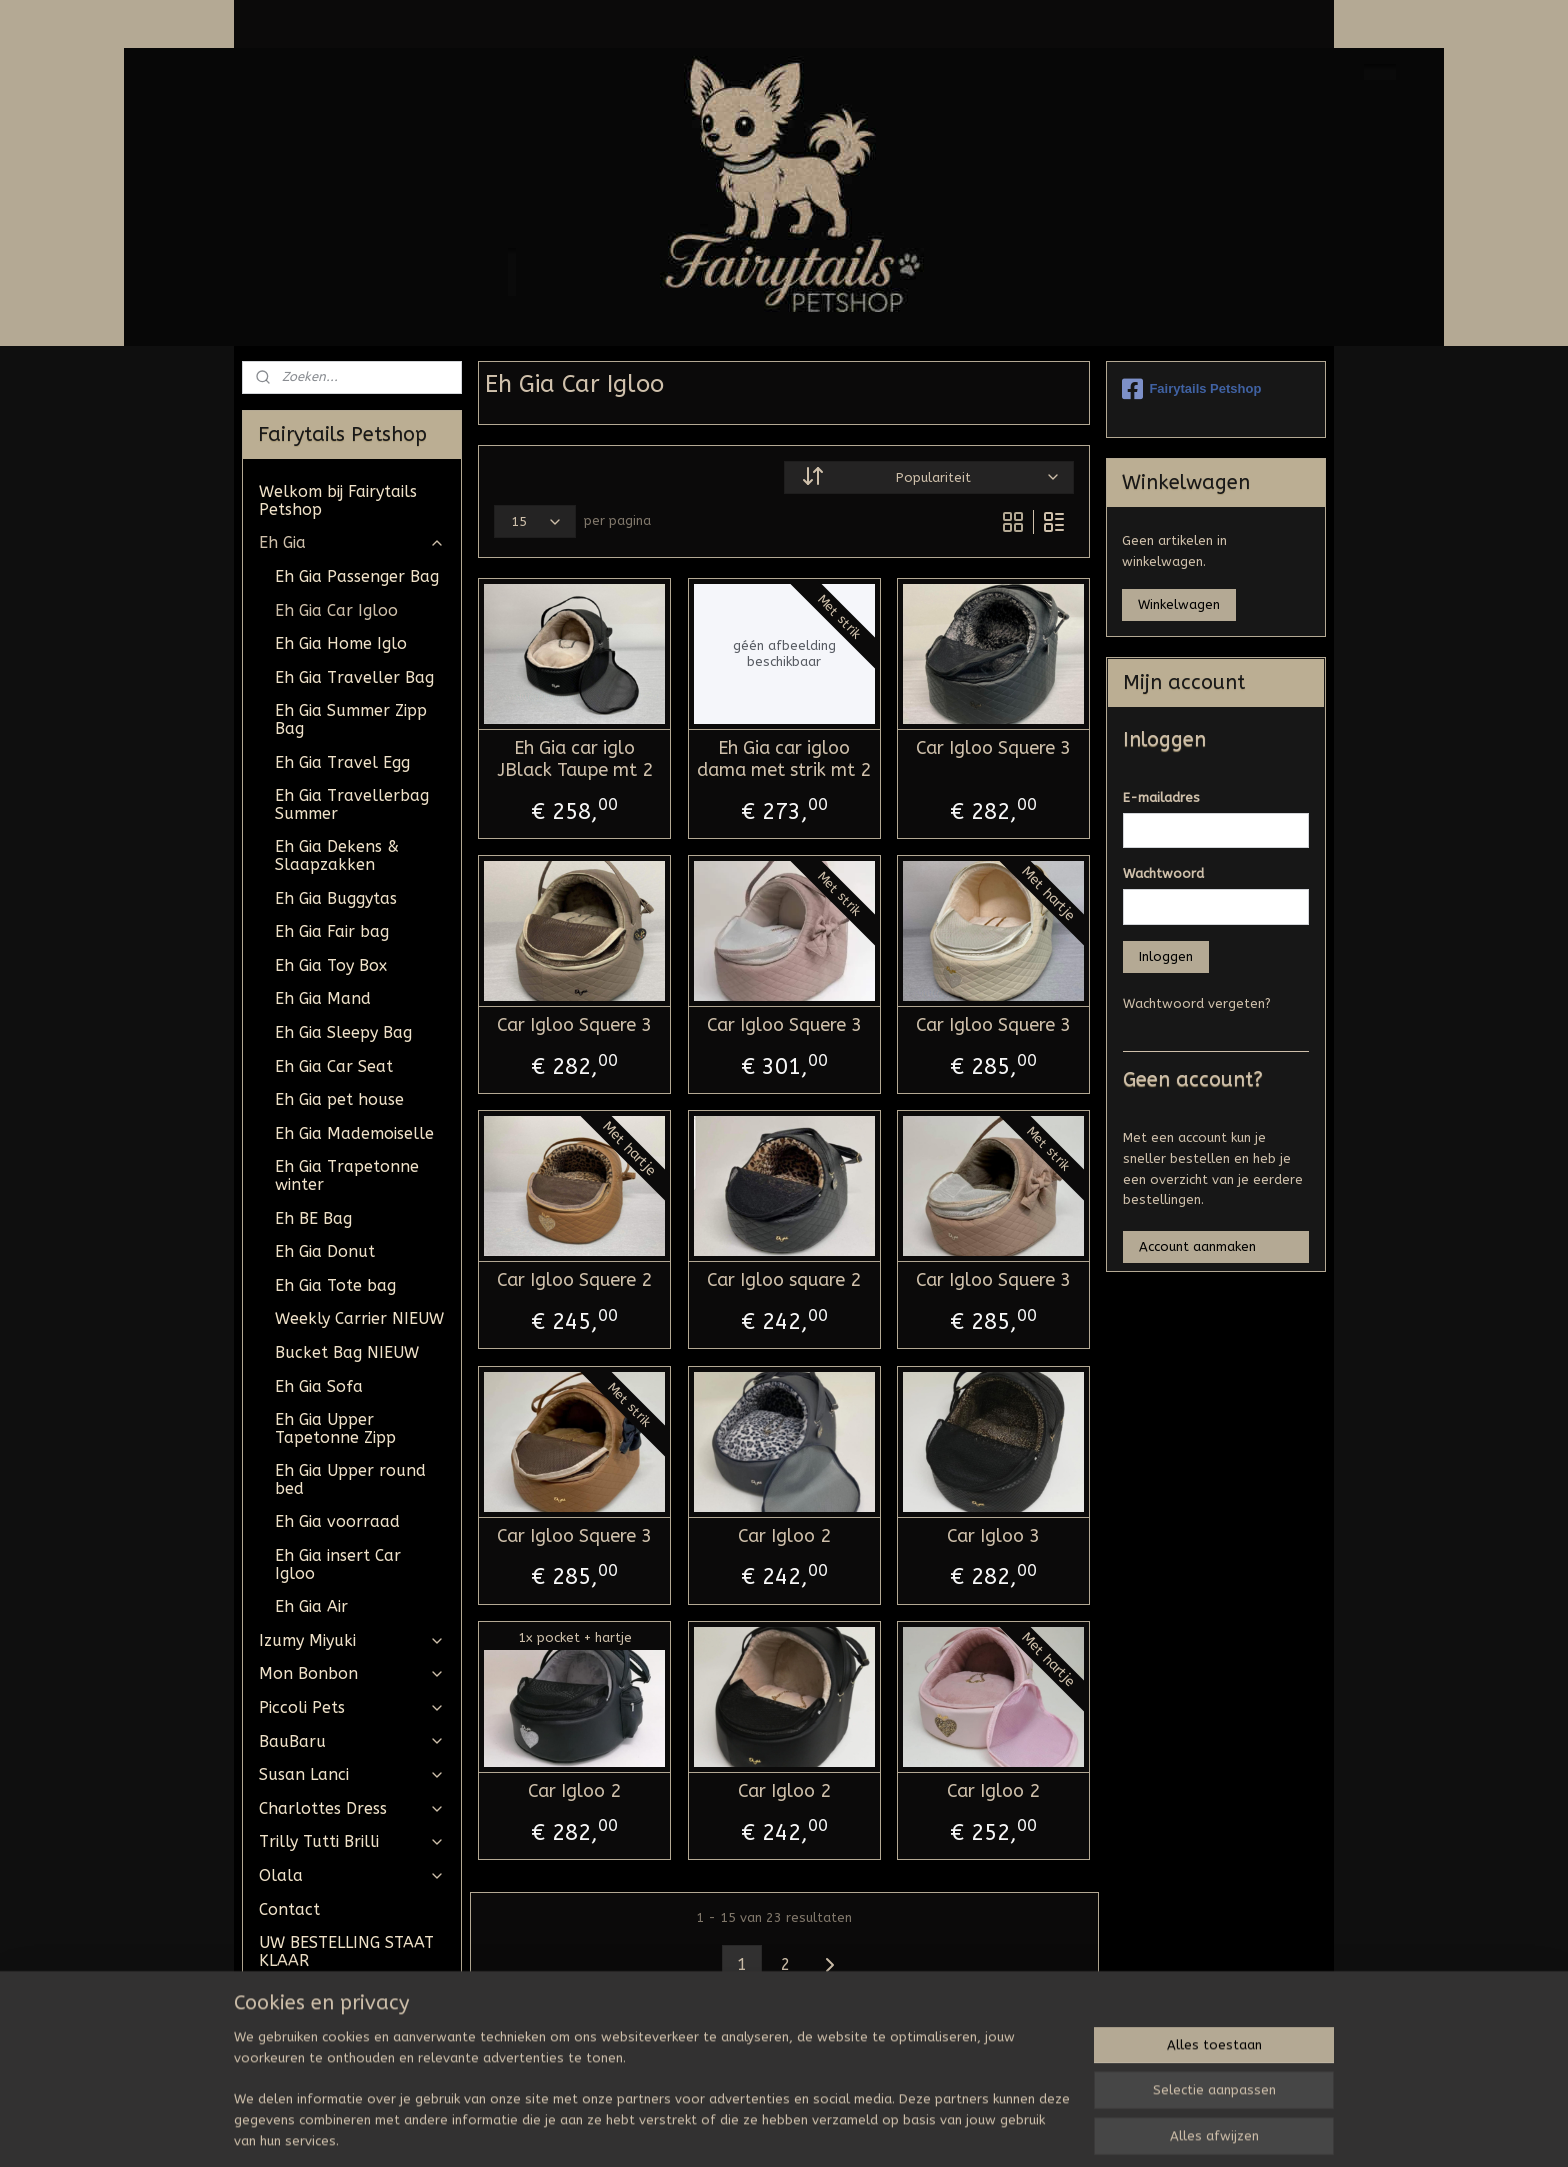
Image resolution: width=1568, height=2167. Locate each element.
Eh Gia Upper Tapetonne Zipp (335, 1428)
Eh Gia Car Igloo (336, 610)
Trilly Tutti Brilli (351, 1841)
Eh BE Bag (313, 1218)
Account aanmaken (1197, 1246)
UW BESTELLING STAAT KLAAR (346, 1951)
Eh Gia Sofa (319, 1386)
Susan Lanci (351, 1774)
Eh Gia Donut (325, 1251)
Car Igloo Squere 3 (993, 748)
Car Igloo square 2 (784, 1280)
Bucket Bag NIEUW (347, 1352)
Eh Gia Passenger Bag (357, 576)
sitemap (730, 2130)
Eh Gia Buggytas (336, 898)
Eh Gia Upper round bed (350, 1479)
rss (769, 2130)
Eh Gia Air (311, 1606)
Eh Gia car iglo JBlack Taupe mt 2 (574, 759)
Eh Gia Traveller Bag (354, 677)
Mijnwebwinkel (1009, 2130)
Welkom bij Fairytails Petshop (338, 500)
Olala (351, 1875)
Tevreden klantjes (328, 2045)
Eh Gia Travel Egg (342, 762)
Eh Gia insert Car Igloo (338, 1564)
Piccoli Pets (351, 1707)
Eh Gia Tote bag (335, 1285)
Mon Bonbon (351, 1673)
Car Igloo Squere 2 (574, 1280)
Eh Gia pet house (339, 1099)
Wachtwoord (1163, 873)
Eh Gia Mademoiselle (354, 1133)
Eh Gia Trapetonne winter (347, 1175)
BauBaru (351, 1741)
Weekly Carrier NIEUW (359, 1318)
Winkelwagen (1179, 604)
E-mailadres (1161, 797)
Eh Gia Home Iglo (341, 643)
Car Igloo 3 (993, 1536)
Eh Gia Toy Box (331, 965)
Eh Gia (351, 542)
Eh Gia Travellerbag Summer (352, 804)
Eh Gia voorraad (337, 1521)
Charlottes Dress (351, 1808)
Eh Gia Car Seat (334, 1066)
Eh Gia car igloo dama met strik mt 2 (784, 759)
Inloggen (1166, 956)
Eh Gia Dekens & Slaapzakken (337, 855)
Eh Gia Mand (323, 998)
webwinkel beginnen (840, 2130)
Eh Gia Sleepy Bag (343, 1032)
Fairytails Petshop (1191, 389)
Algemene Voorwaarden (311, 2002)
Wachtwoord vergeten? (1197, 1003)
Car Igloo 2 (783, 1536)
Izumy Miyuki (351, 1640)
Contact (289, 1909)
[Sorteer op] (929, 477)
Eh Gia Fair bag (332, 931)
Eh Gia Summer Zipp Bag (351, 719)
